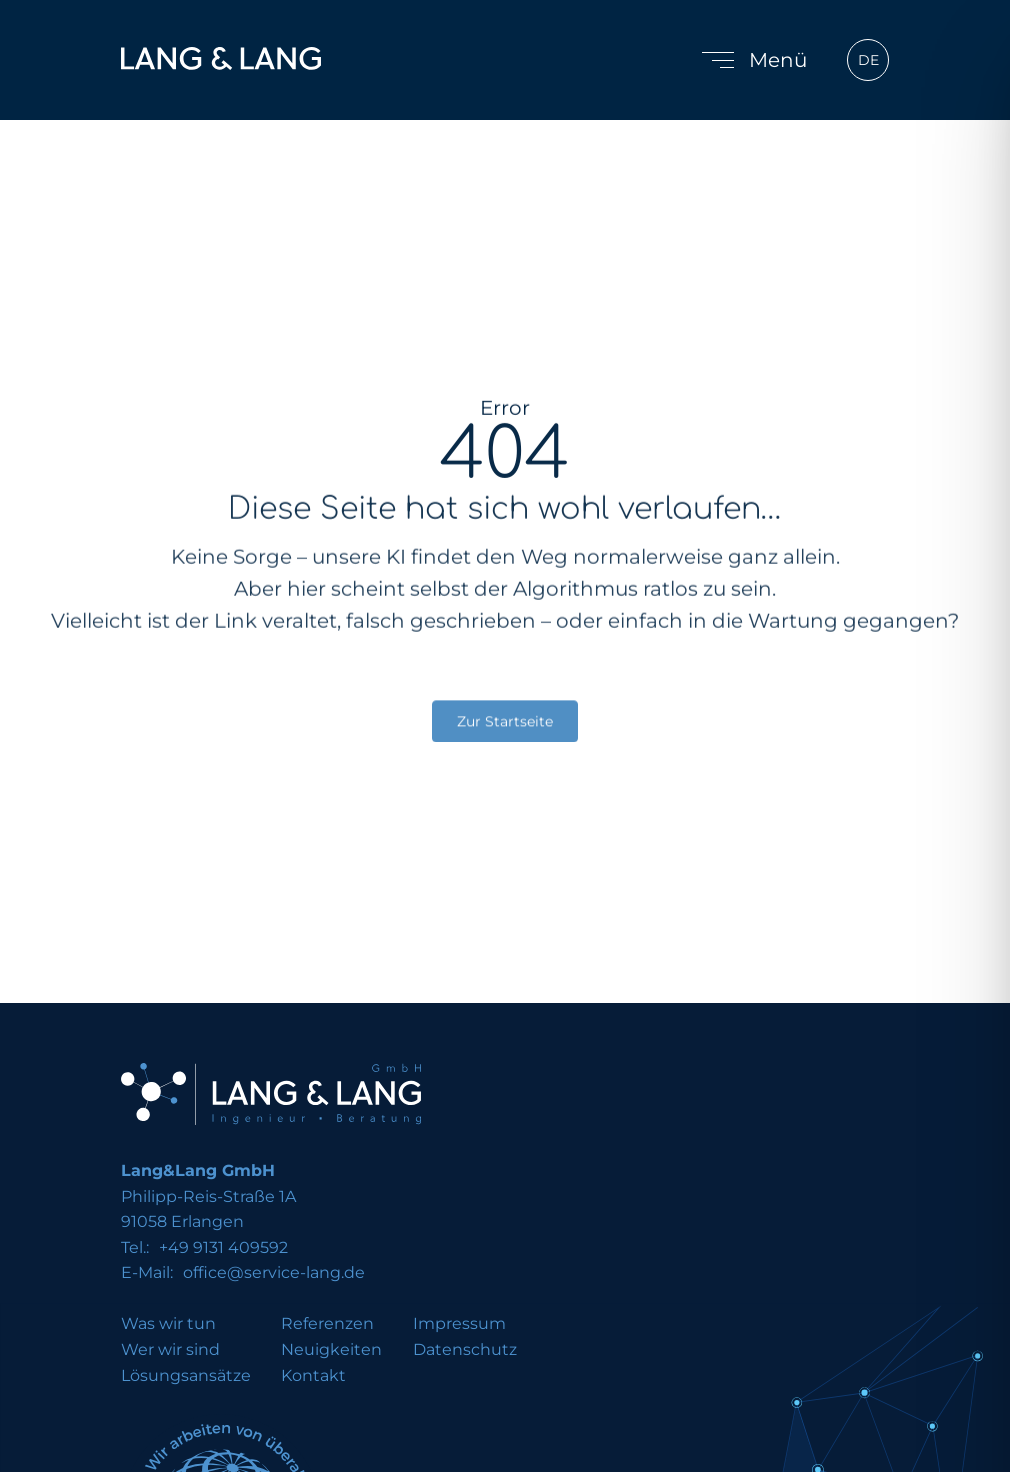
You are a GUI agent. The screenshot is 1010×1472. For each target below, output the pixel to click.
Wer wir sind (170, 1350)
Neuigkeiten (331, 1350)
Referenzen (327, 1324)
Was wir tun (168, 1324)
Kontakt (313, 1376)
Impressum (459, 1324)
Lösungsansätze (186, 1376)
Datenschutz (465, 1350)
